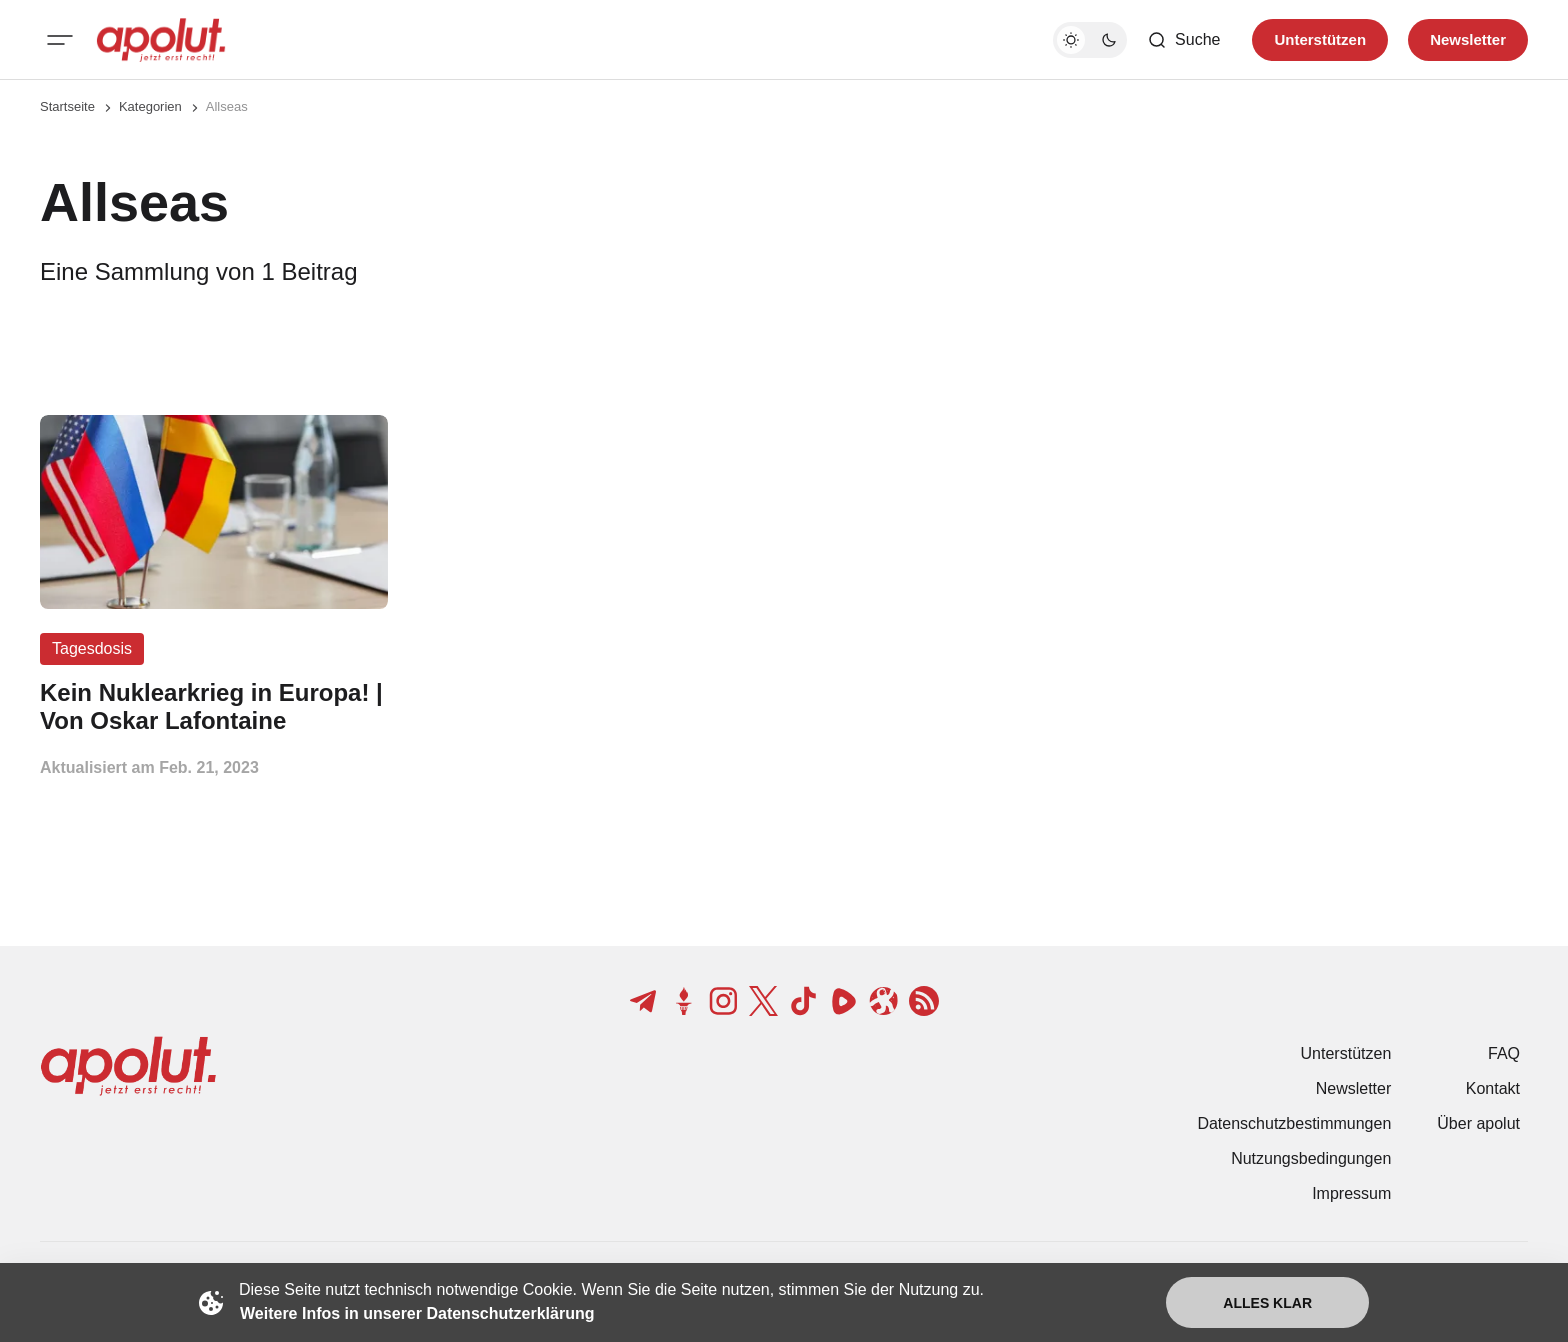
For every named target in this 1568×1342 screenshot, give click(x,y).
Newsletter (1354, 1088)
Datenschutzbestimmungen (1294, 1123)
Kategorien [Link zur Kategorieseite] (150, 106)
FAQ (1504, 1053)
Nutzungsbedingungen (1311, 1158)
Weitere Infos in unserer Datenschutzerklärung (417, 1313)
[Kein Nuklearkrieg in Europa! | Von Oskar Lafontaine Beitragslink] (214, 707)
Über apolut (1478, 1123)
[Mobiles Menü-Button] (60, 40)
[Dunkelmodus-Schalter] (1090, 40)
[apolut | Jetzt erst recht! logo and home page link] (161, 40)
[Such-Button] (1183, 40)
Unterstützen (1346, 1053)
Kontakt (1493, 1088)
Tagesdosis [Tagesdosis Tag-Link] (92, 648)
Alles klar (1267, 1303)
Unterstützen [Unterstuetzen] (1320, 39)
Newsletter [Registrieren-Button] (1468, 39)
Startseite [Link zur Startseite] (67, 106)
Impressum (1351, 1193)
